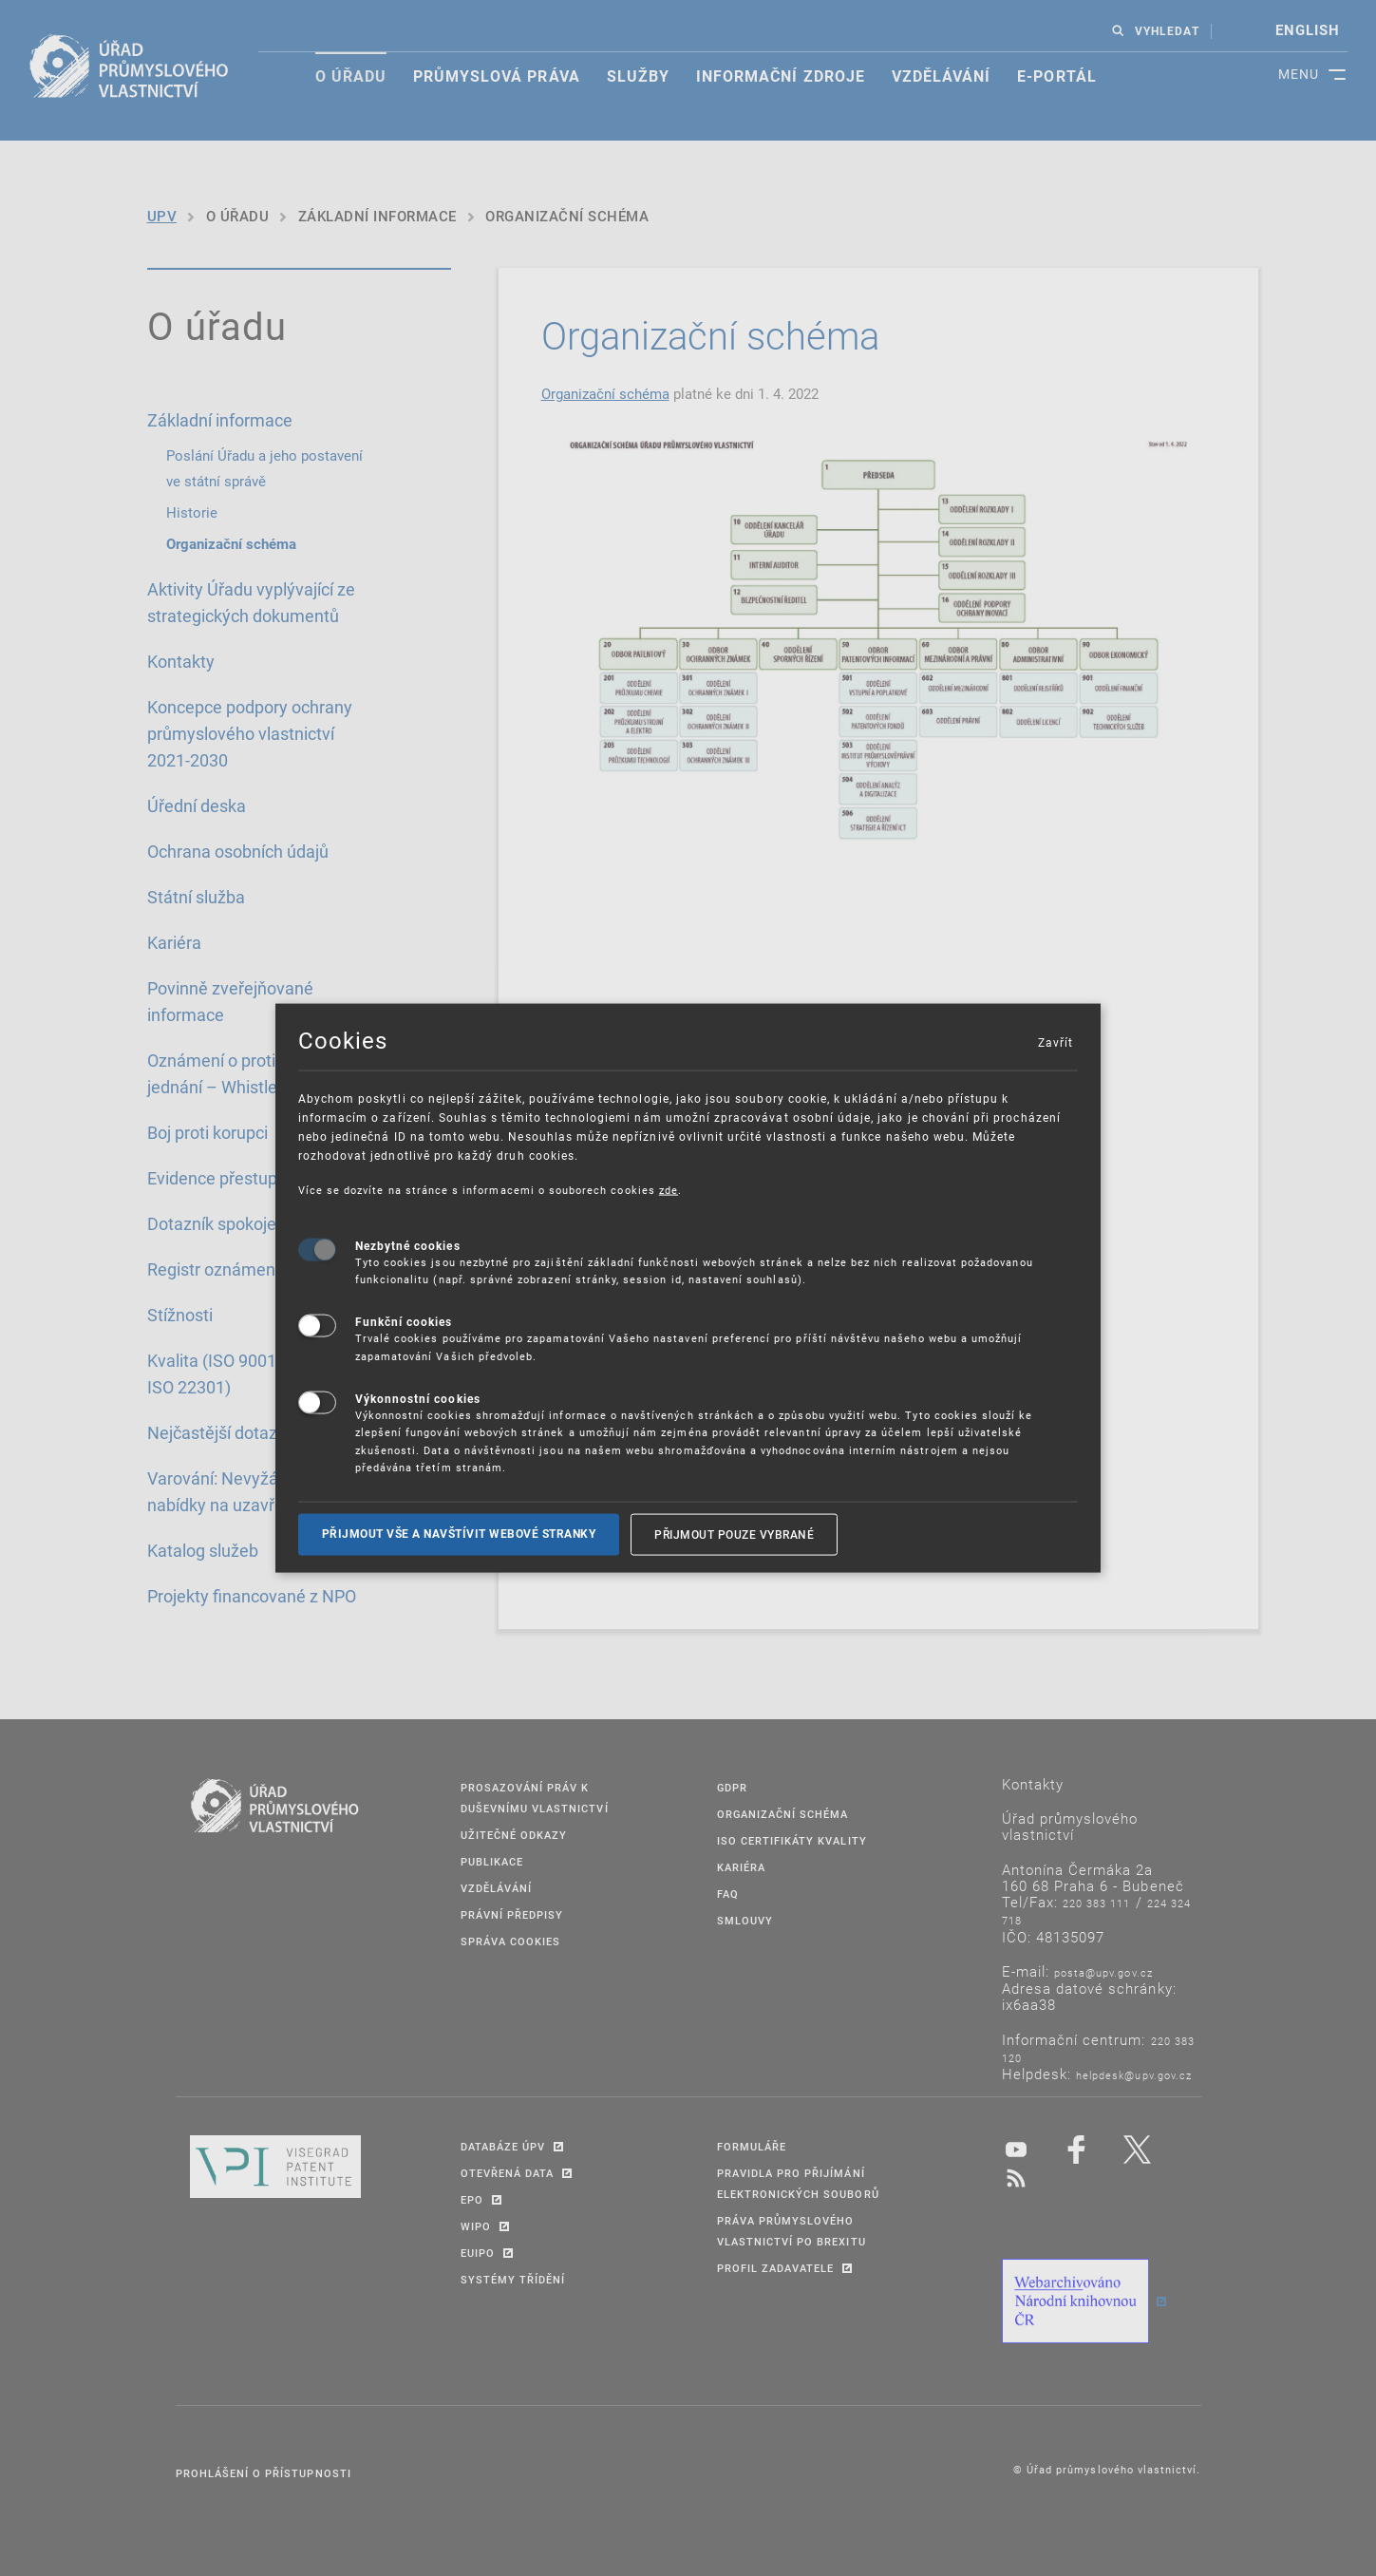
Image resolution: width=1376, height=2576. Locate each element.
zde (668, 1190)
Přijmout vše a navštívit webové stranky (459, 1534)
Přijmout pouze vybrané (734, 1534)
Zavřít (1055, 1042)
